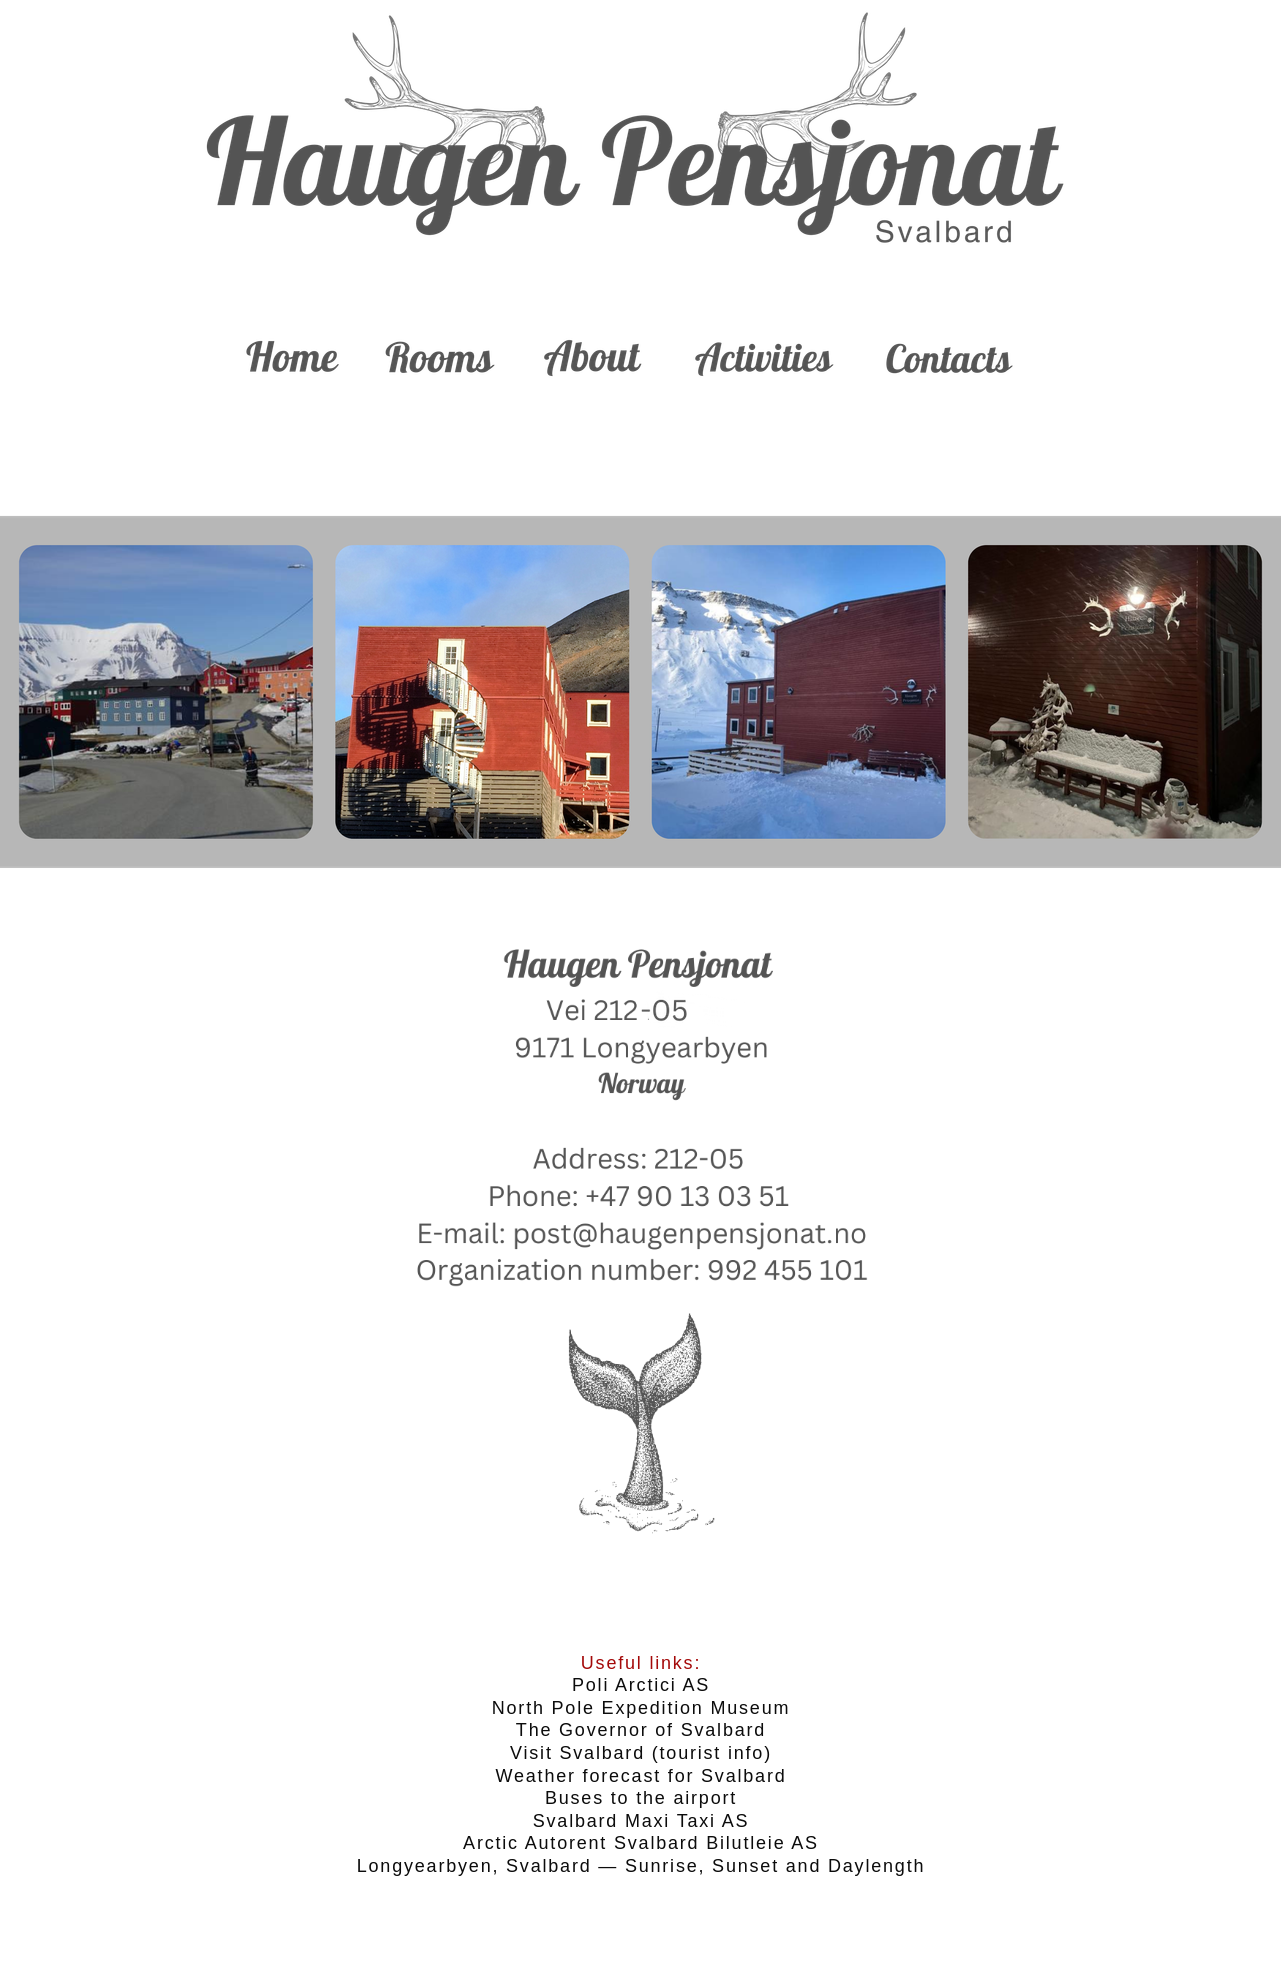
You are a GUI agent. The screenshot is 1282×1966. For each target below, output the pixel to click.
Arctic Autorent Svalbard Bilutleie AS (641, 1843)
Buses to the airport (641, 1798)
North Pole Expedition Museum (641, 1708)
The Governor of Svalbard (641, 1730)
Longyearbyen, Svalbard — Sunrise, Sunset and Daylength (641, 1866)
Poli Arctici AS (641, 1685)
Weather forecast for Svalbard (641, 1776)
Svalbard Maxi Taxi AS (641, 1821)
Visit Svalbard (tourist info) (641, 1753)
